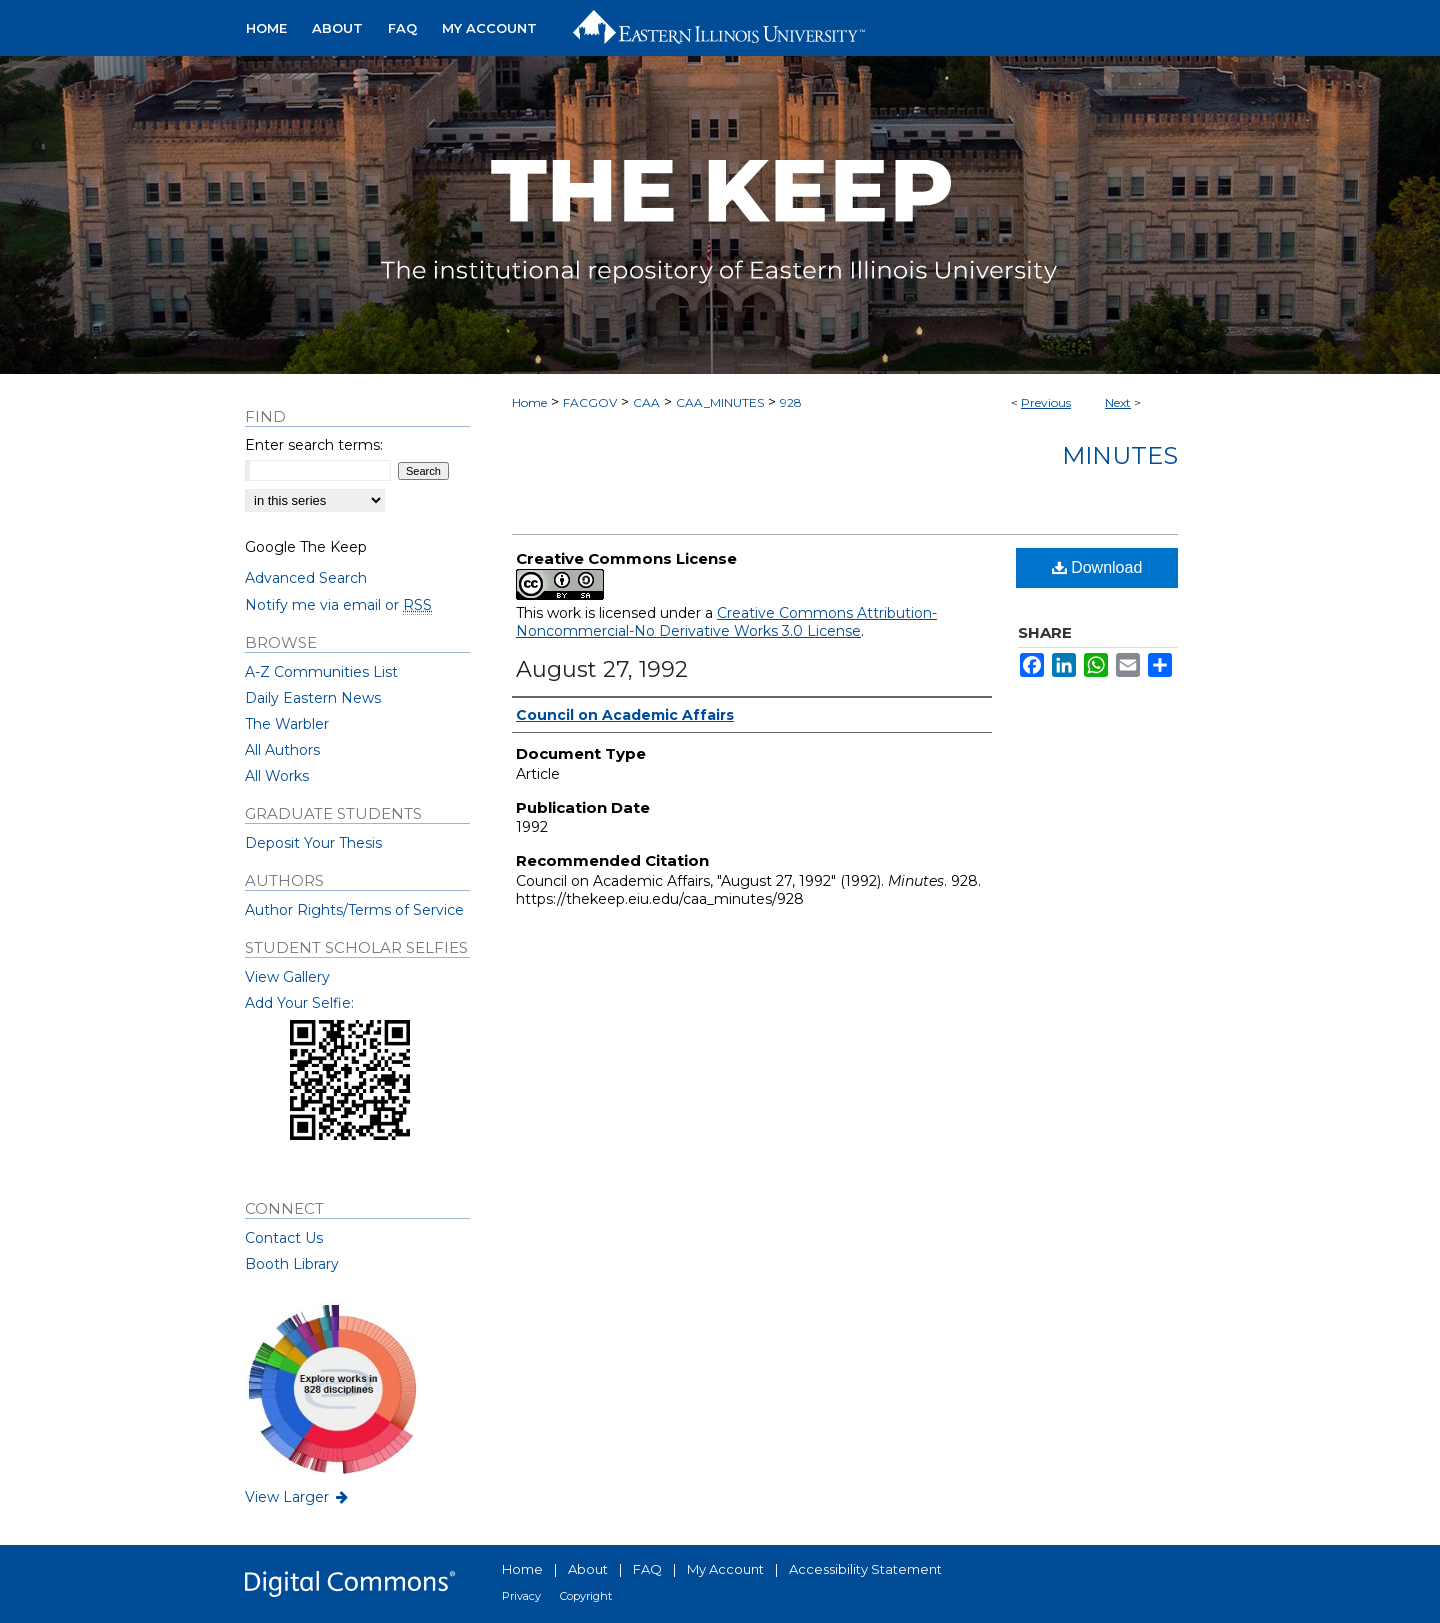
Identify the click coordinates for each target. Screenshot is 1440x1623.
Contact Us (284, 1238)
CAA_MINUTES (720, 402)
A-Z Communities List (321, 672)
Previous (1046, 402)
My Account (725, 1569)
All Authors (282, 750)
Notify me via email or (338, 605)
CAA (646, 402)
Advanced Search (306, 578)
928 (791, 402)
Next (1118, 402)
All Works (277, 776)
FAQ (647, 1569)
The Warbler (287, 724)
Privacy (521, 1596)
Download (1097, 567)
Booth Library (292, 1264)
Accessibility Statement (865, 1569)
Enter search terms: (314, 445)
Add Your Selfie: (299, 1003)
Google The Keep (306, 547)
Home (529, 402)
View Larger (298, 1497)
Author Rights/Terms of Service (354, 910)
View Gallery (287, 977)
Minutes (1120, 455)
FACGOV (590, 402)
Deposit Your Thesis (313, 843)
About (588, 1569)
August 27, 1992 (602, 669)
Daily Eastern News (313, 698)
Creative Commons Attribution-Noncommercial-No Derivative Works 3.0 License (726, 622)
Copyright (586, 1596)
